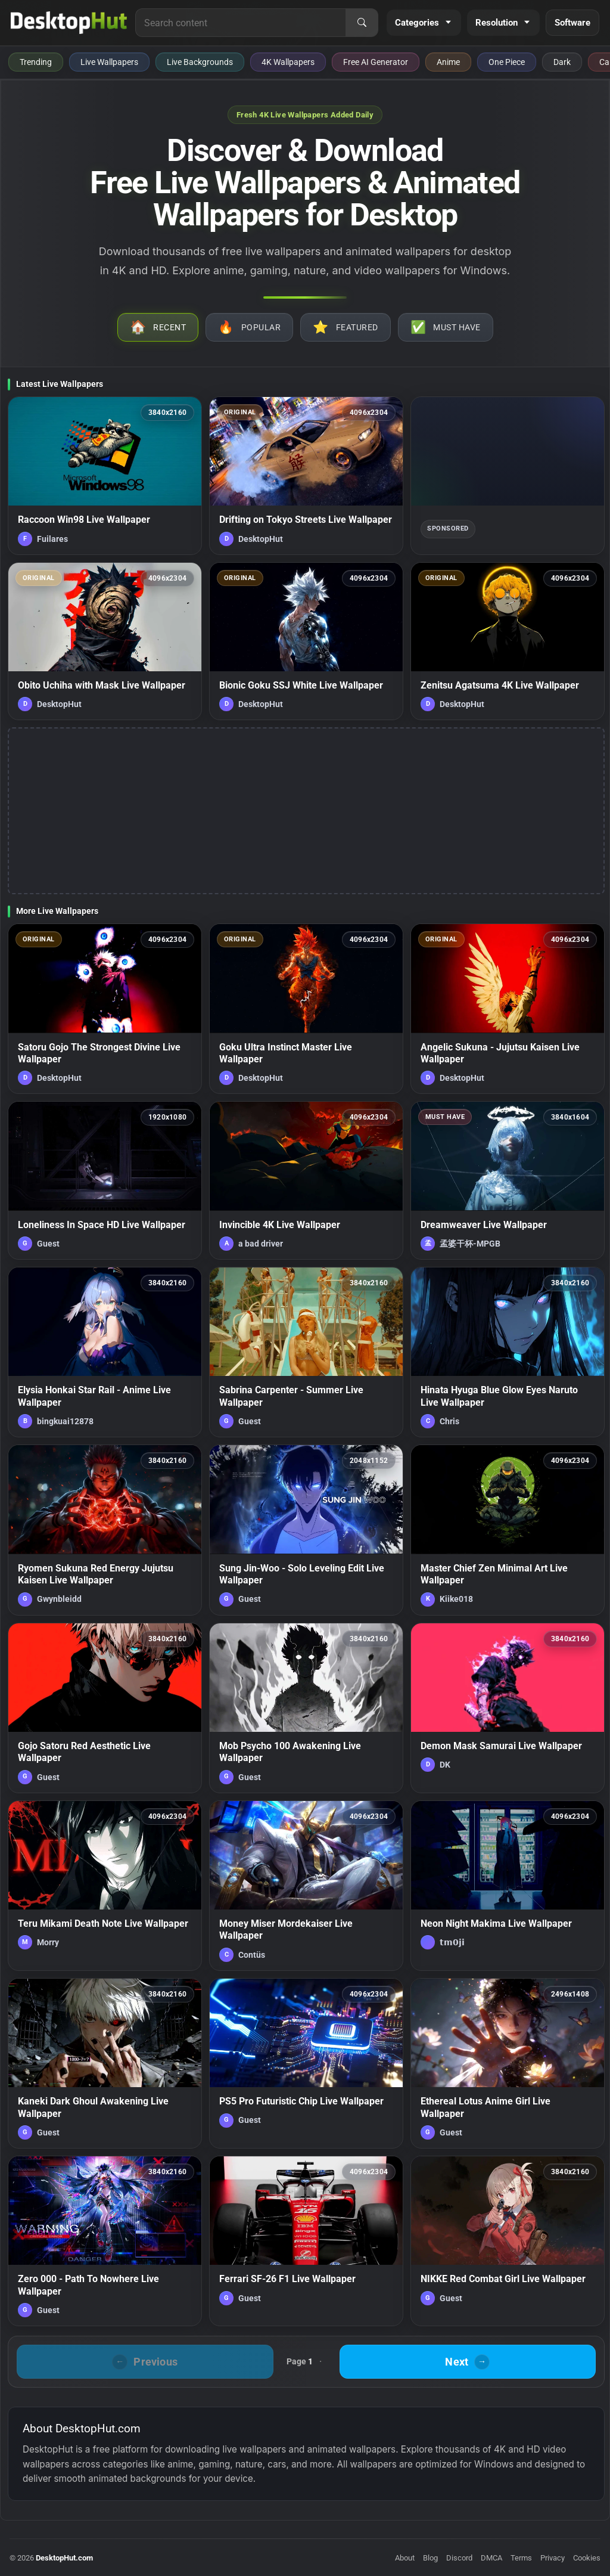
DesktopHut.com (64, 2557)
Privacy (552, 2557)
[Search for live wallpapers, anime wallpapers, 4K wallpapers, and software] (241, 22)
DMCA (491, 2557)
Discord (459, 2557)
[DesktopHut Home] (69, 22)
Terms (521, 2557)
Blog (430, 2557)
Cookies (586, 2557)
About (405, 2557)
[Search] (362, 22)
